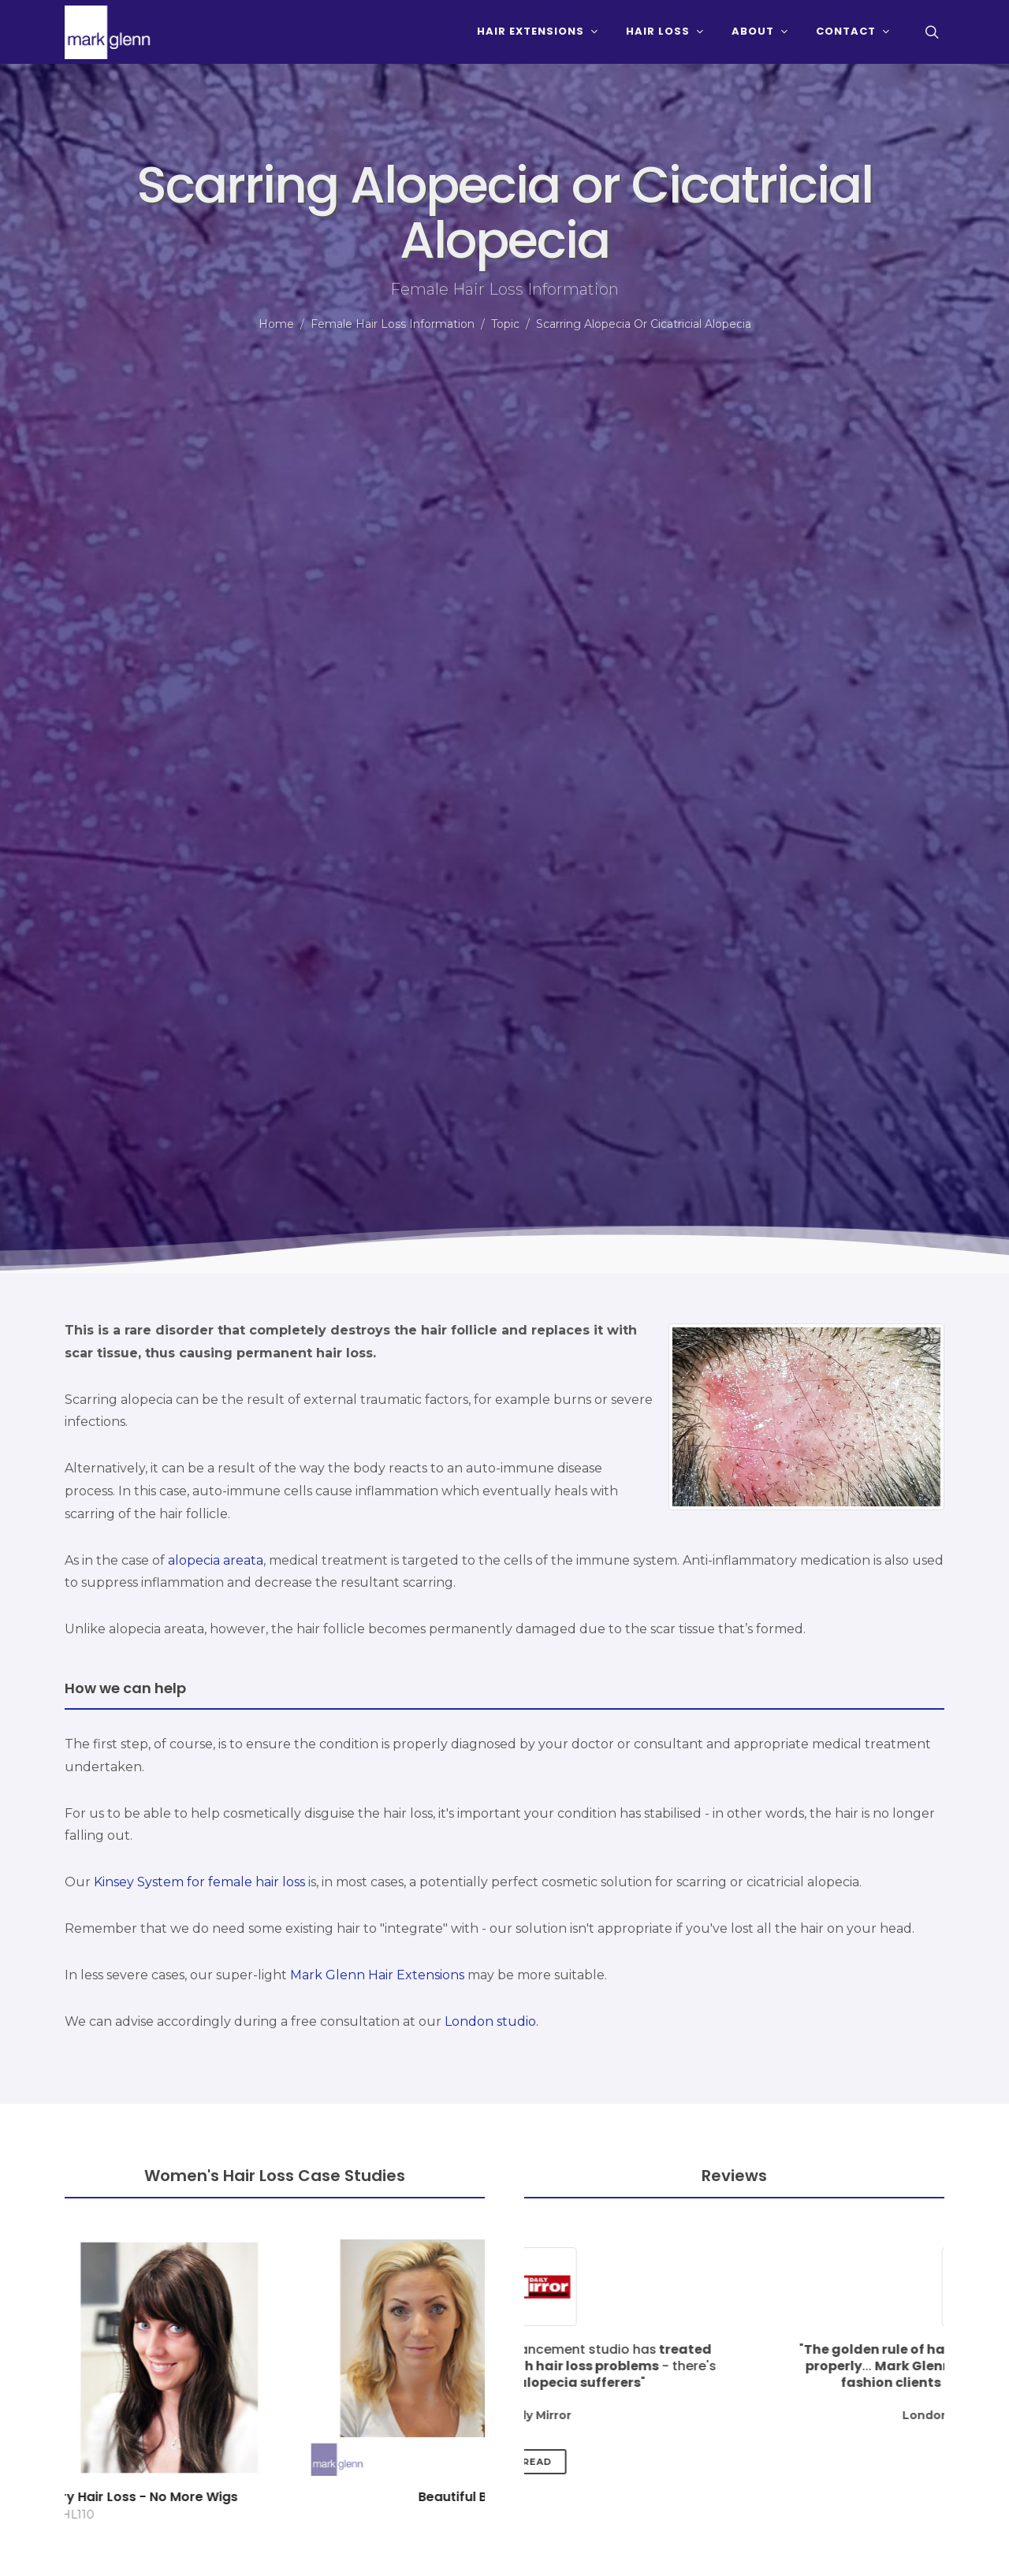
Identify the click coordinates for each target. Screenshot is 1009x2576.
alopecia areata (215, 1560)
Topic (505, 324)
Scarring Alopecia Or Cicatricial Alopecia (643, 324)
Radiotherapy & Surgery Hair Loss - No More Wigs (275, 2497)
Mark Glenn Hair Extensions (377, 1974)
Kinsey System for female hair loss (199, 1881)
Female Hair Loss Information (393, 324)
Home (276, 324)
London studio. (491, 2021)
